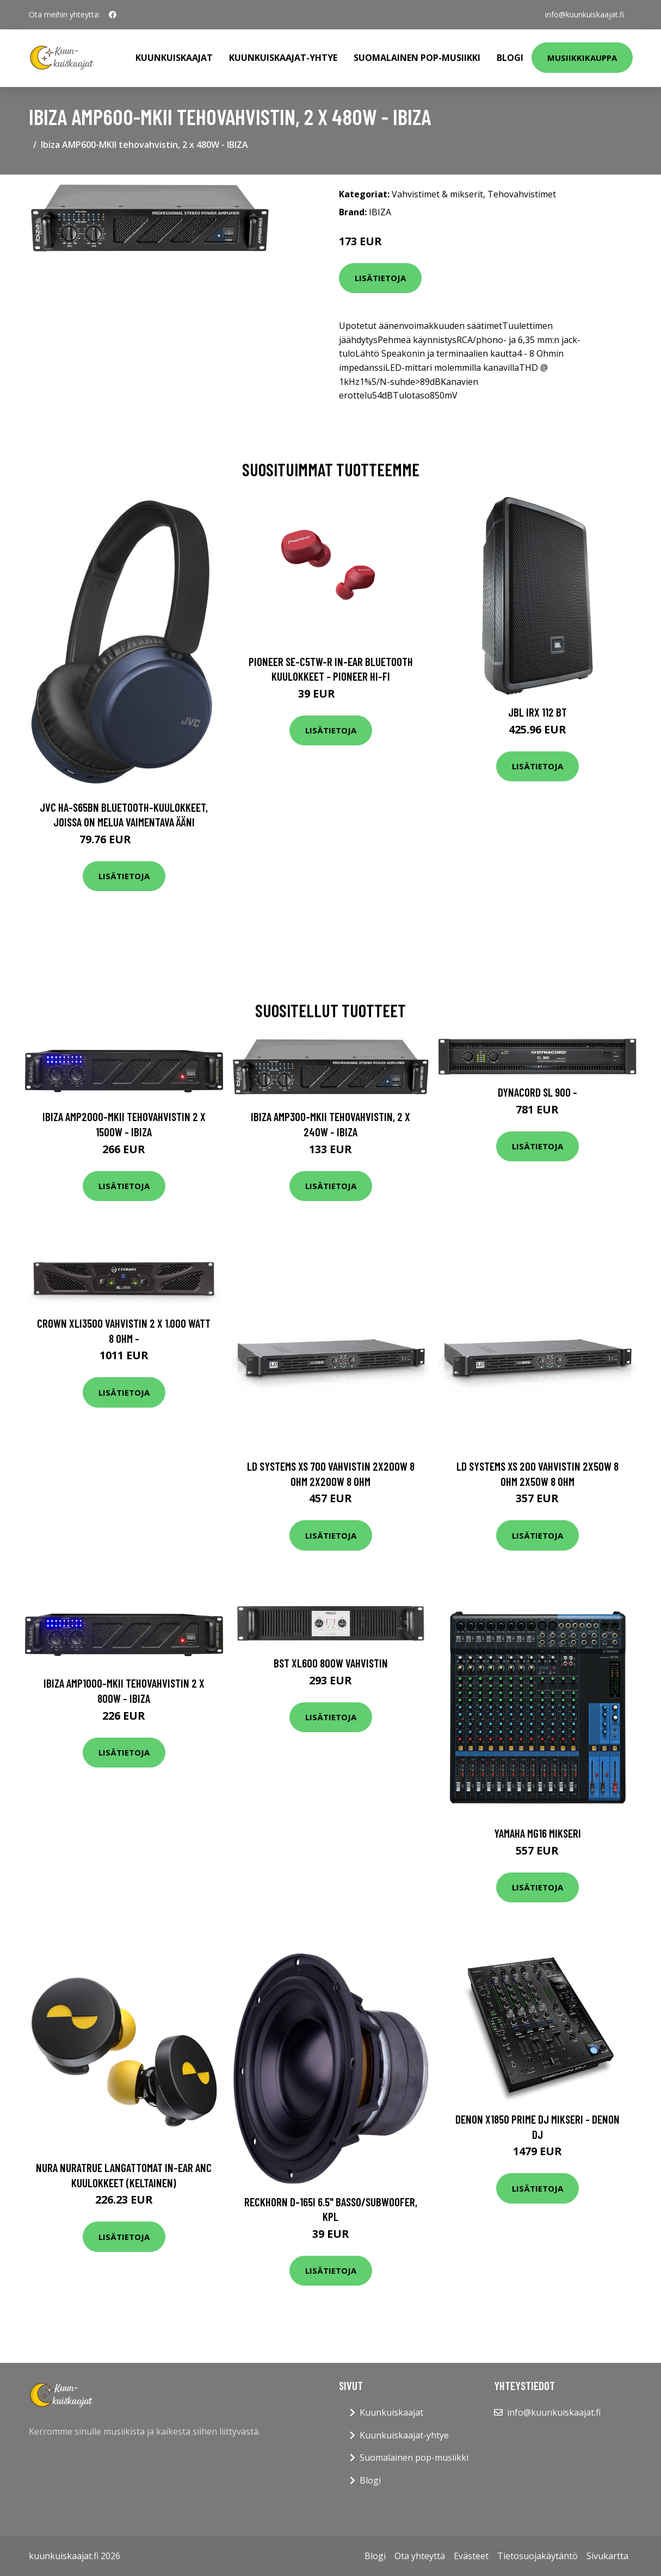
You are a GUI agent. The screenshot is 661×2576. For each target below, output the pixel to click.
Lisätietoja (380, 277)
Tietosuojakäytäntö (537, 2556)
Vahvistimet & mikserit (437, 194)
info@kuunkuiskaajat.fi (584, 14)
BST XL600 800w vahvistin (331, 1663)
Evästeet (471, 2556)
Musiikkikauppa (582, 57)
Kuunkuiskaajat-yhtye (283, 58)
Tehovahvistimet (521, 194)
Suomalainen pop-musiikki (417, 58)
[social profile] (112, 14)
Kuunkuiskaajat (174, 58)
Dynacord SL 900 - (537, 1092)
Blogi (510, 58)
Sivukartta (607, 2556)
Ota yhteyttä (419, 2556)
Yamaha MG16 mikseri (537, 1833)
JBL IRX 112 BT (537, 712)
